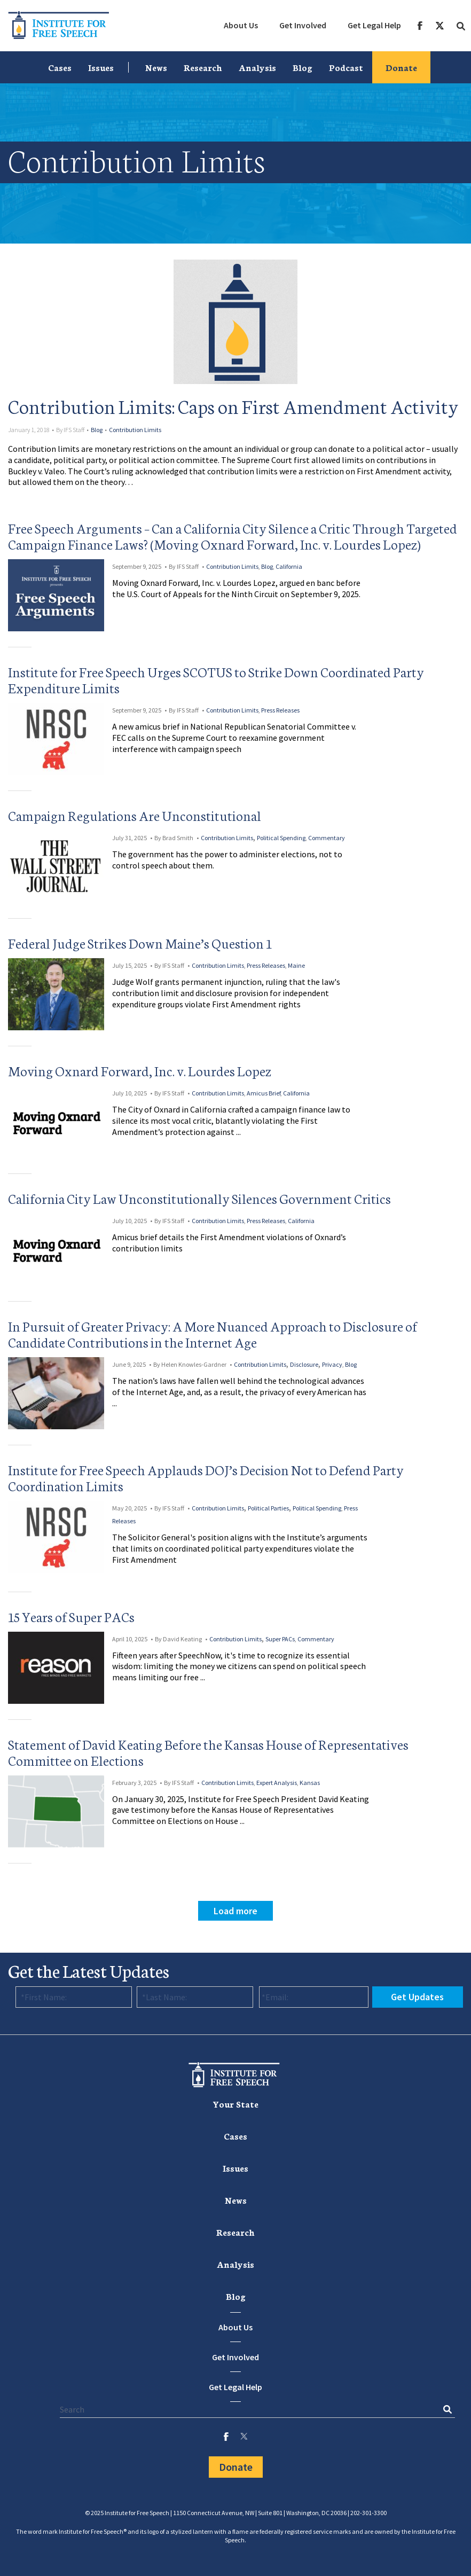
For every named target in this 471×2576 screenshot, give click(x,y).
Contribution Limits (135, 430)
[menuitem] (241, 26)
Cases (60, 67)
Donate (401, 67)
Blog (302, 67)
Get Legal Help (374, 25)
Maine (296, 965)
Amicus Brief (263, 1093)
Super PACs (280, 1639)
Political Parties (268, 1508)
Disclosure (304, 1364)
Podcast (346, 67)
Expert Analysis (276, 1783)
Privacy (332, 1364)
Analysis (257, 67)
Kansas (310, 1783)
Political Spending (281, 838)
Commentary (326, 838)
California (289, 566)
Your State (235, 2103)
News (156, 67)
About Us (241, 25)
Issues (101, 67)
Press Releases (280, 710)
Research (203, 67)
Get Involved (302, 25)
